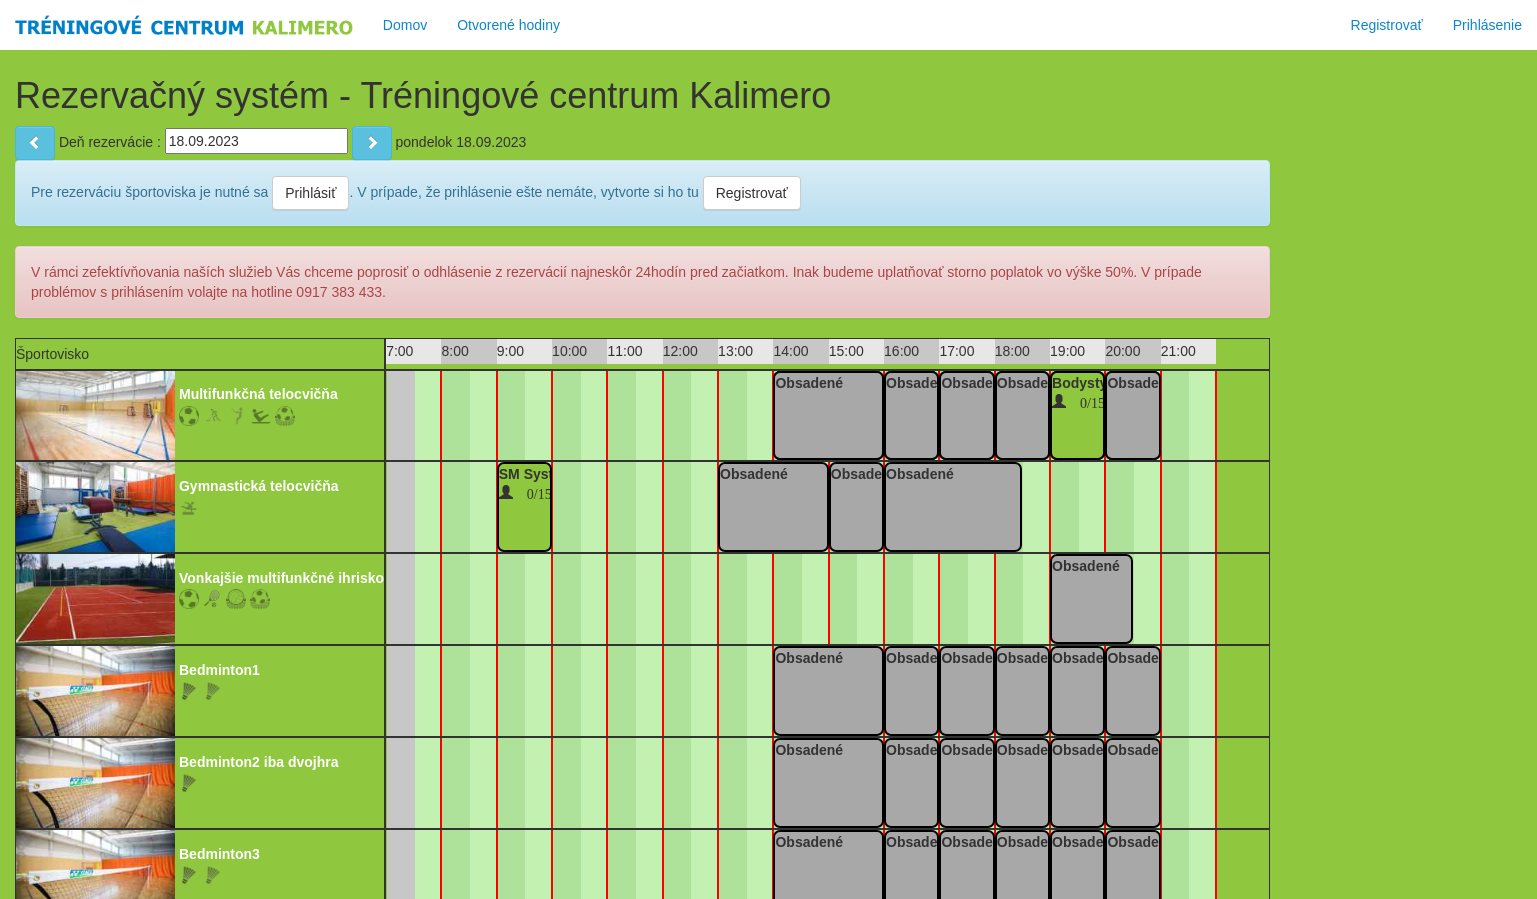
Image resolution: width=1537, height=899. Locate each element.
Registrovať (1387, 25)
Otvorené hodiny (508, 25)
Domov (405, 25)
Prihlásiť (310, 193)
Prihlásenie (1487, 25)
